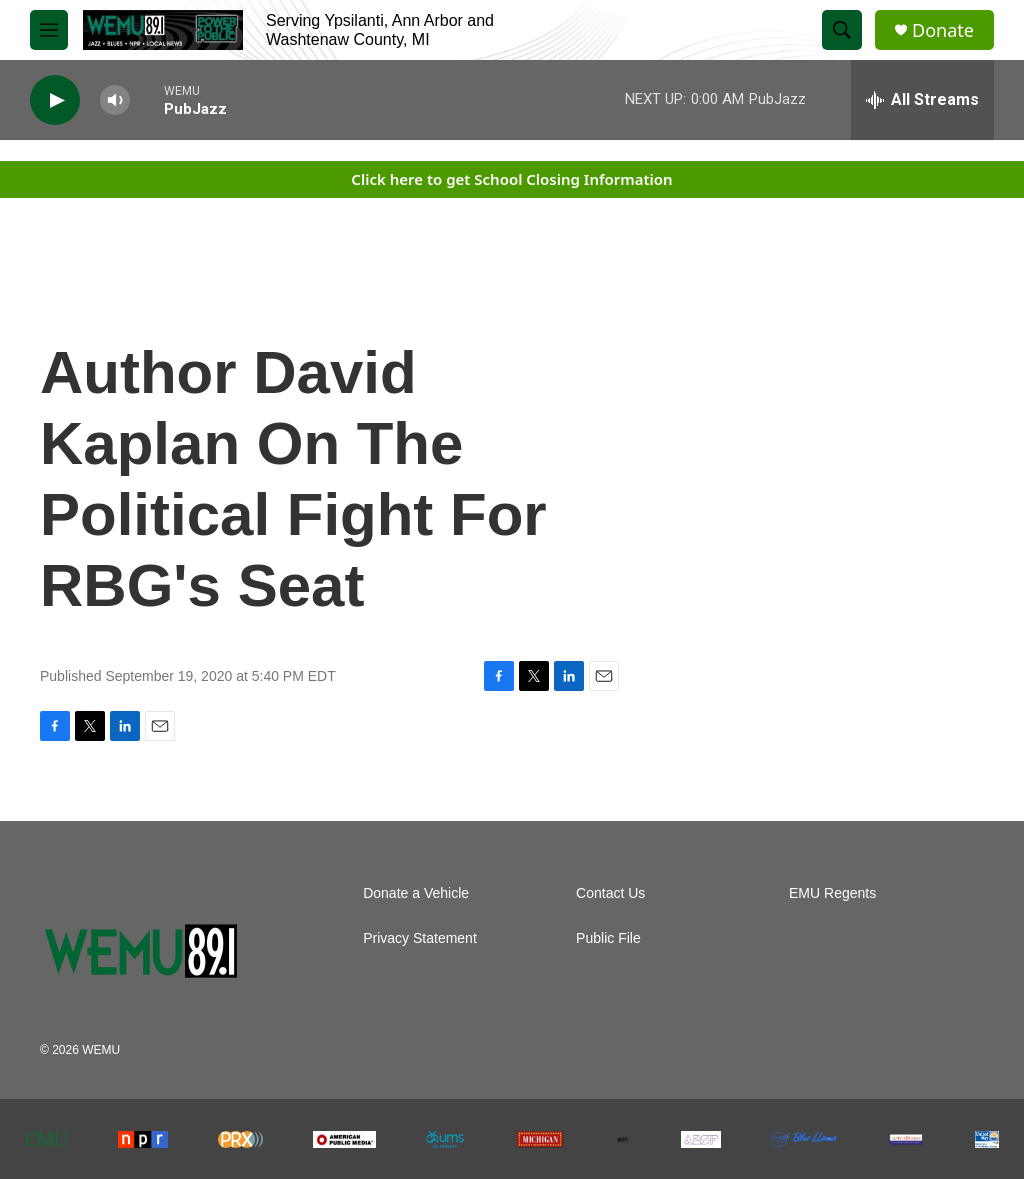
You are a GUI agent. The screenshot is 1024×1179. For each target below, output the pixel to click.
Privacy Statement (420, 938)
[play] (55, 100)
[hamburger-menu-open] (49, 30)
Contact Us (610, 893)
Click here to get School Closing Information (511, 179)
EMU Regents (832, 893)
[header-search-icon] (842, 30)
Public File (608, 938)
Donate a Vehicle (416, 893)
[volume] (115, 100)
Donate (943, 30)
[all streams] (922, 100)
